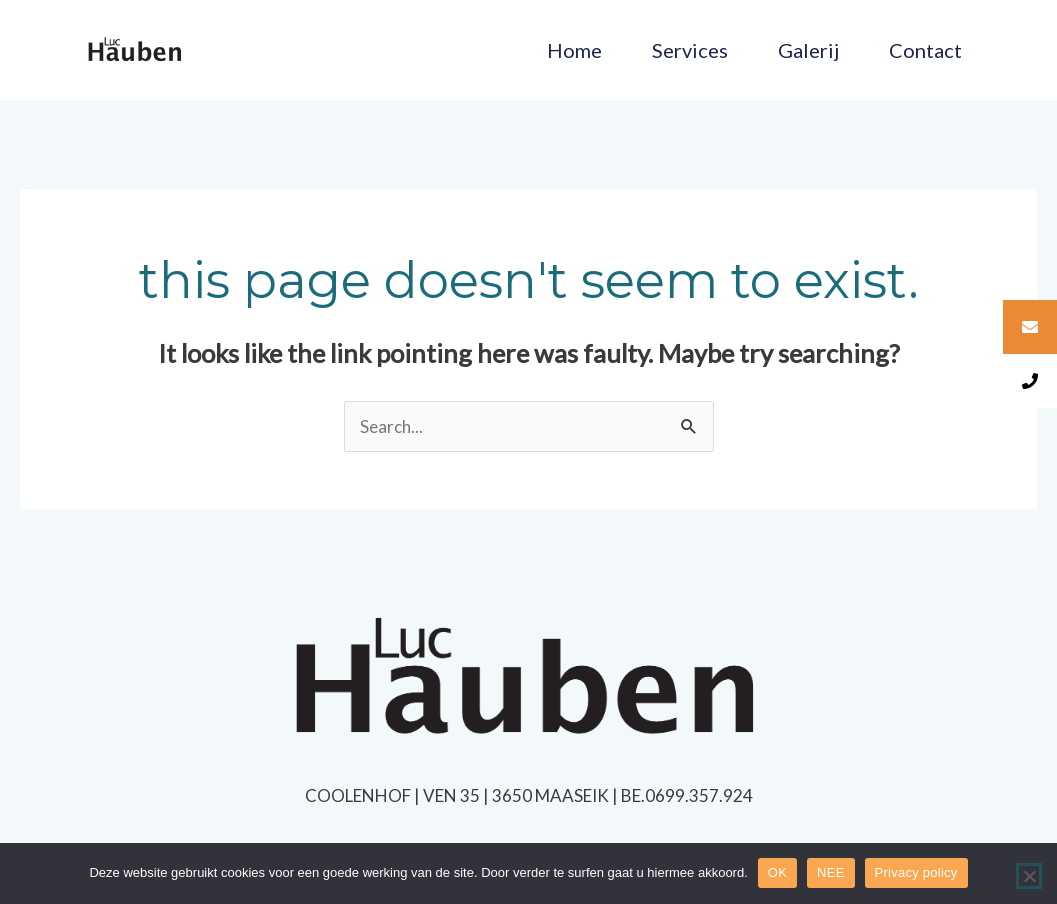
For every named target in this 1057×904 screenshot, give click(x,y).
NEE (830, 872)
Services (690, 50)
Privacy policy (916, 872)
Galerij (808, 50)
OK (777, 872)
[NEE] (1029, 876)
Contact (925, 50)
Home (574, 50)
